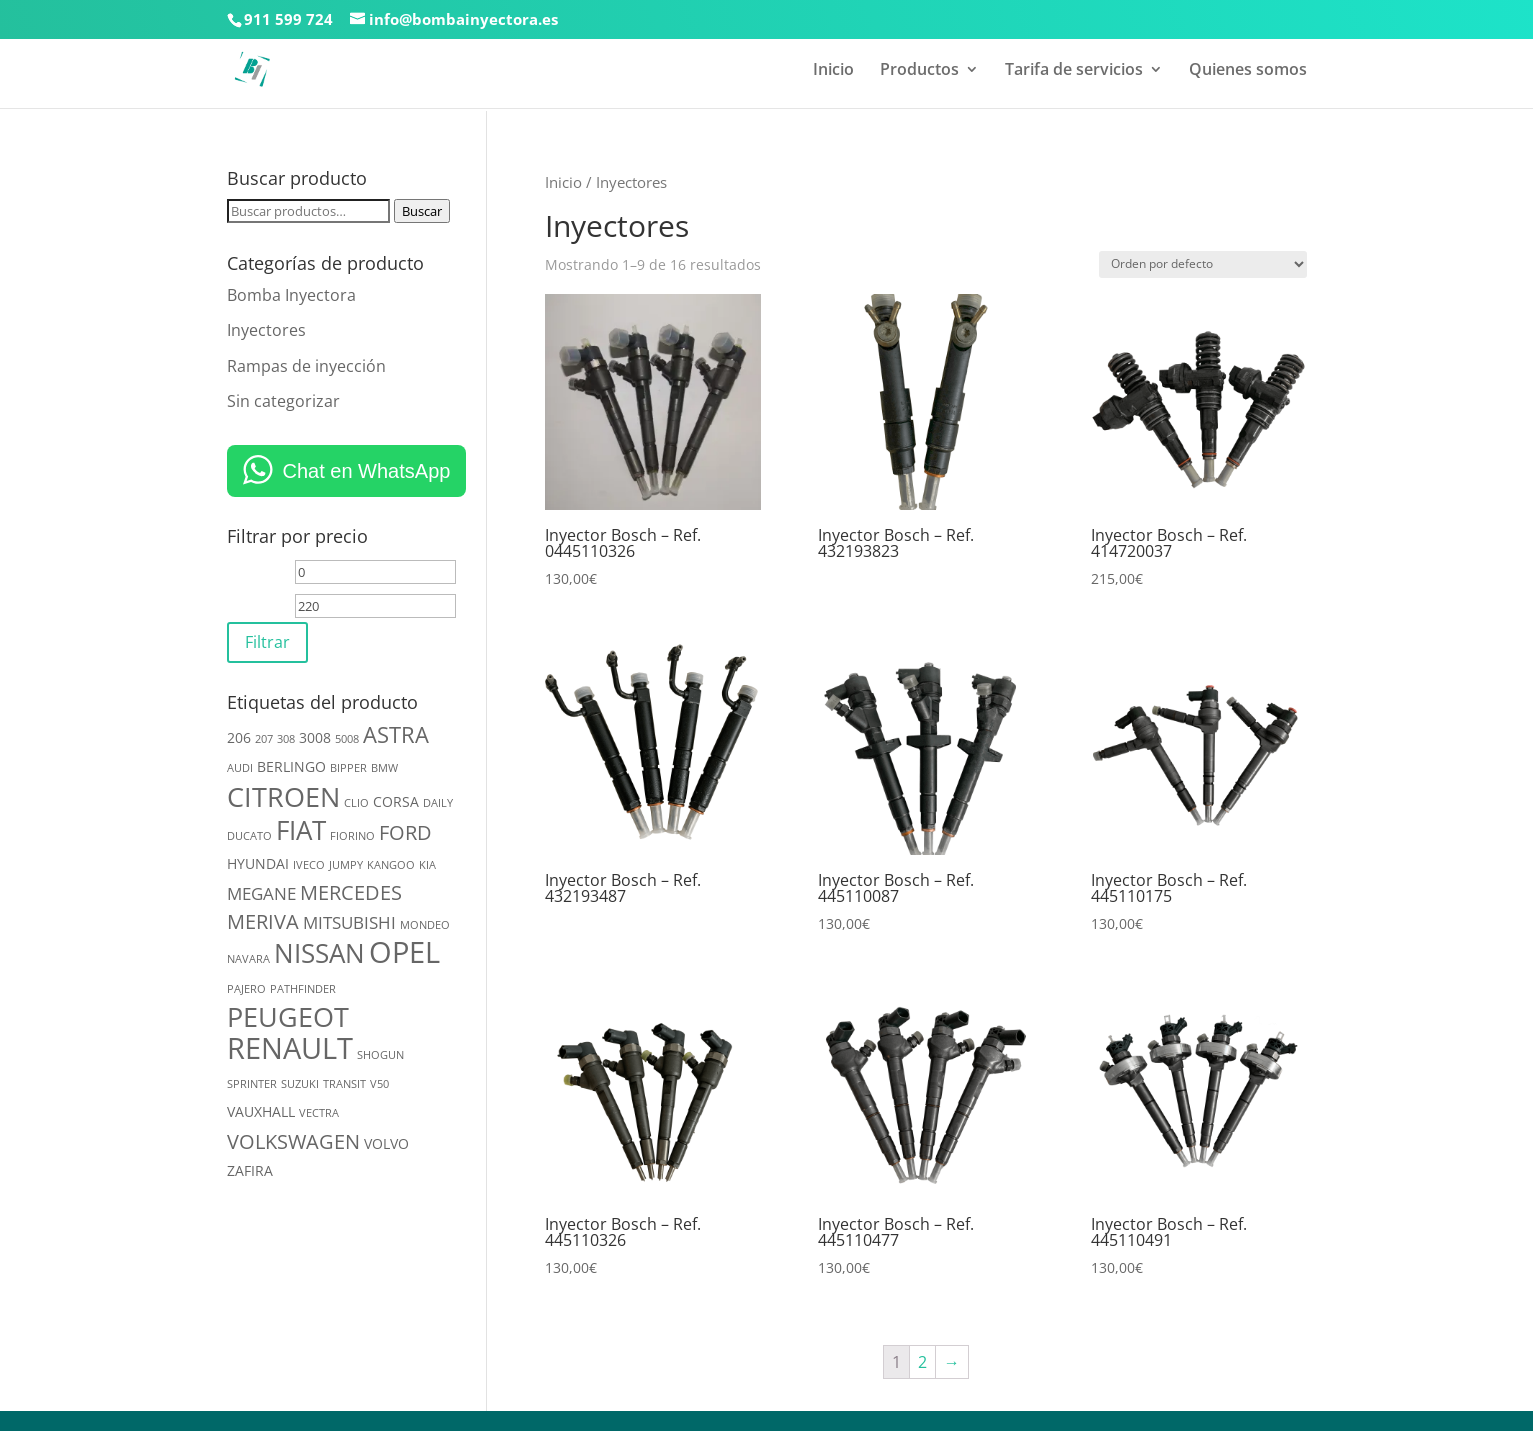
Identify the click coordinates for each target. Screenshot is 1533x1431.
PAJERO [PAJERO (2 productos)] (246, 989)
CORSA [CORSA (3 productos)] (396, 801)
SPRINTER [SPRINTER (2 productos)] (252, 1084)
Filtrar (267, 642)
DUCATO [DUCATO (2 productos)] (249, 836)
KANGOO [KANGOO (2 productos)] (391, 865)
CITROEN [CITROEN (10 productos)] (283, 796)
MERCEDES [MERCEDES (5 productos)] (351, 892)
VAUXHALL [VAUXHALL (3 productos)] (261, 1111)
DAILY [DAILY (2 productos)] (438, 803)
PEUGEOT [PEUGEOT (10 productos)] (288, 1016)
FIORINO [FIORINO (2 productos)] (352, 836)
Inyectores (266, 330)
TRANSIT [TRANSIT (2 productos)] (344, 1084)
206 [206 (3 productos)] (239, 737)
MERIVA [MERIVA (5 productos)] (263, 921)
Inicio (833, 71)
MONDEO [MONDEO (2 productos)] (425, 925)
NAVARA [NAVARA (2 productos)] (248, 959)
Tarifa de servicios (1074, 71)
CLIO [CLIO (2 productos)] (356, 803)
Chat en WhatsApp (367, 471)
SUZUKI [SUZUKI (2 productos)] (300, 1084)
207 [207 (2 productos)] (264, 739)
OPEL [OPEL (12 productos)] (404, 952)
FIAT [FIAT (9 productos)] (301, 830)
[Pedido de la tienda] (1203, 264)
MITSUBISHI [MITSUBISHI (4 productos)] (349, 922)
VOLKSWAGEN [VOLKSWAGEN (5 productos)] (293, 1141)
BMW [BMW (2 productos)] (384, 768)
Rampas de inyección (306, 366)
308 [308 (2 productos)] (286, 739)
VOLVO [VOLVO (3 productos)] (386, 1143)
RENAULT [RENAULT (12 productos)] (290, 1048)
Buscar (422, 211)
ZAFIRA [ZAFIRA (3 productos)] (250, 1170)
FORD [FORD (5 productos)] (405, 832)
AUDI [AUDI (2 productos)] (240, 768)
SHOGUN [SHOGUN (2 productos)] (380, 1055)
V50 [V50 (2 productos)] (379, 1084)
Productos (919, 71)
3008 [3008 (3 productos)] (315, 737)
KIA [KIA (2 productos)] (427, 865)
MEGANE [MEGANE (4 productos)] (261, 893)
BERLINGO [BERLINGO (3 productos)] (291, 766)
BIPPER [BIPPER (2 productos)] (348, 768)
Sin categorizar (283, 401)
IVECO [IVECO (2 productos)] (309, 865)
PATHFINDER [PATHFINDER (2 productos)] (303, 989)
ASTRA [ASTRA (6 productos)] (396, 734)
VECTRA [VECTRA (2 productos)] (319, 1113)
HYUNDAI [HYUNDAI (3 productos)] (258, 863)
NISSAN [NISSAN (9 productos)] (319, 953)
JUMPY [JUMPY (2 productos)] (346, 865)
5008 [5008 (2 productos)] (347, 739)
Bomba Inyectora (291, 295)
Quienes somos (1248, 71)
